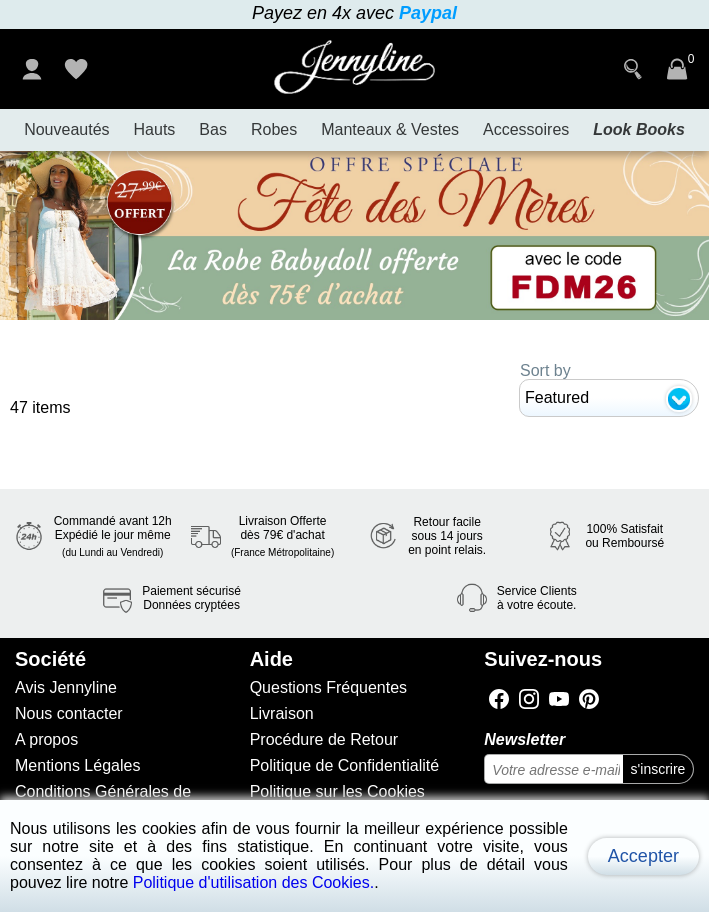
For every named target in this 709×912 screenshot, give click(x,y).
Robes (274, 129)
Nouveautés (66, 129)
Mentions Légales (77, 765)
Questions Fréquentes (328, 687)
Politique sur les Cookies (337, 791)
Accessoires (526, 129)
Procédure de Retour (324, 739)
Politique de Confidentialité (344, 765)
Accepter (643, 856)
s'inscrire (658, 769)
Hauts (155, 129)
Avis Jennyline (66, 687)
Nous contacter (69, 713)
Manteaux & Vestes (390, 129)
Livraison (282, 713)
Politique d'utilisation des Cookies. (253, 882)
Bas (213, 129)
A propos (46, 739)
